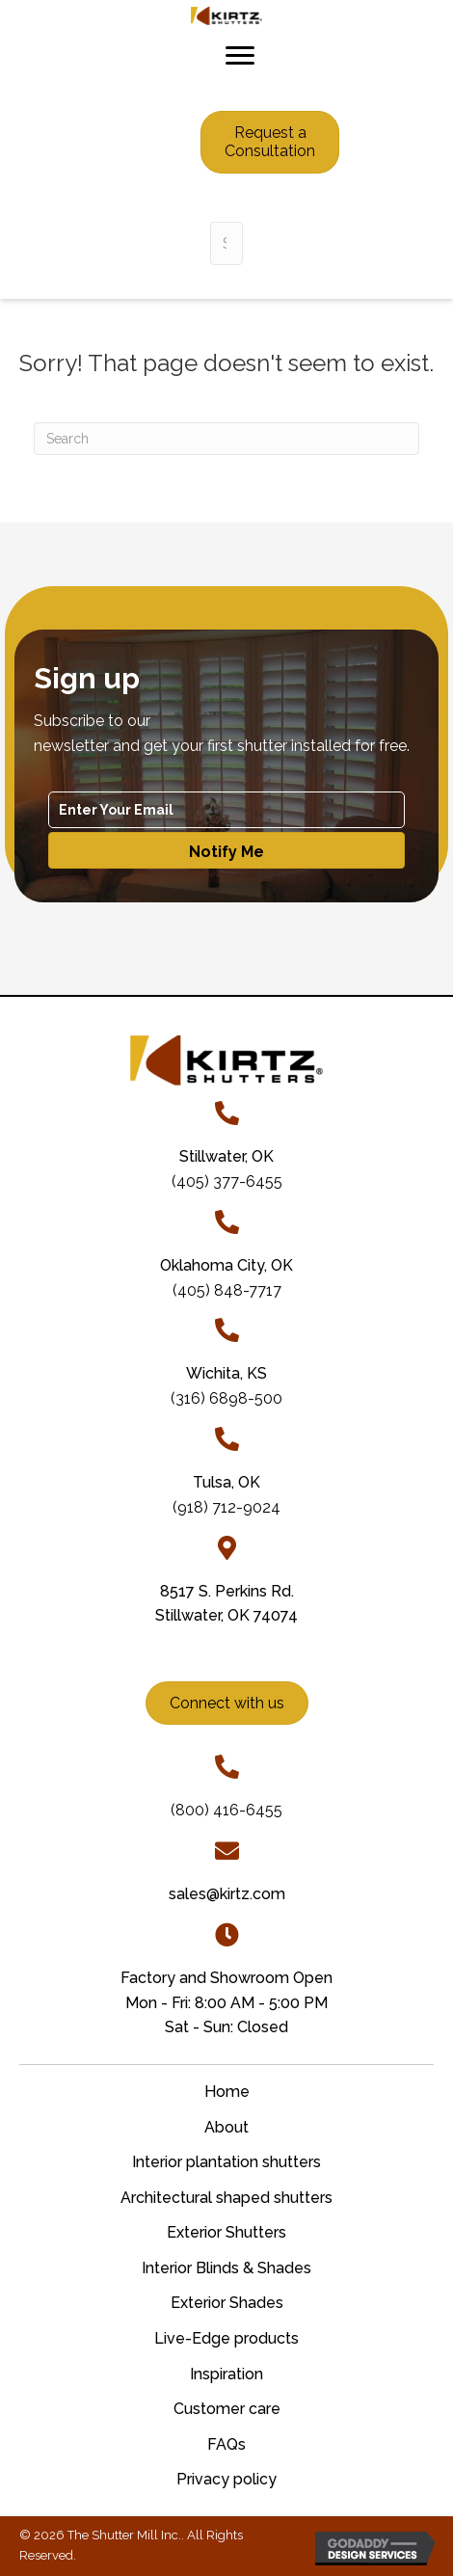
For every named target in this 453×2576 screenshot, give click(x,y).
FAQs (226, 2444)
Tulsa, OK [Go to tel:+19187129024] (226, 1482)
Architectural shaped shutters (226, 2197)
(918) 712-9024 (226, 1507)
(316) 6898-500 (226, 1398)
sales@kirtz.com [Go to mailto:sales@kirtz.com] (227, 1894)
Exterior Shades (227, 2303)
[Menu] (240, 56)
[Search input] (226, 243)
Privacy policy (226, 2479)
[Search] (226, 438)
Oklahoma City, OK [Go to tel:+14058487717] (226, 1265)
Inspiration (226, 2374)
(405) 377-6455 (227, 1181)
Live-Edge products (226, 2338)
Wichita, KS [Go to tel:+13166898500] (226, 1373)
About (226, 2127)
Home (227, 2091)
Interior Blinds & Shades (226, 2268)
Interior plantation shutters (226, 2162)
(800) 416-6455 (226, 1810)
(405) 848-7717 (227, 1290)
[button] (226, 850)
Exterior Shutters (226, 2232)
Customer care (226, 2409)
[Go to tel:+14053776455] (226, 1112)
